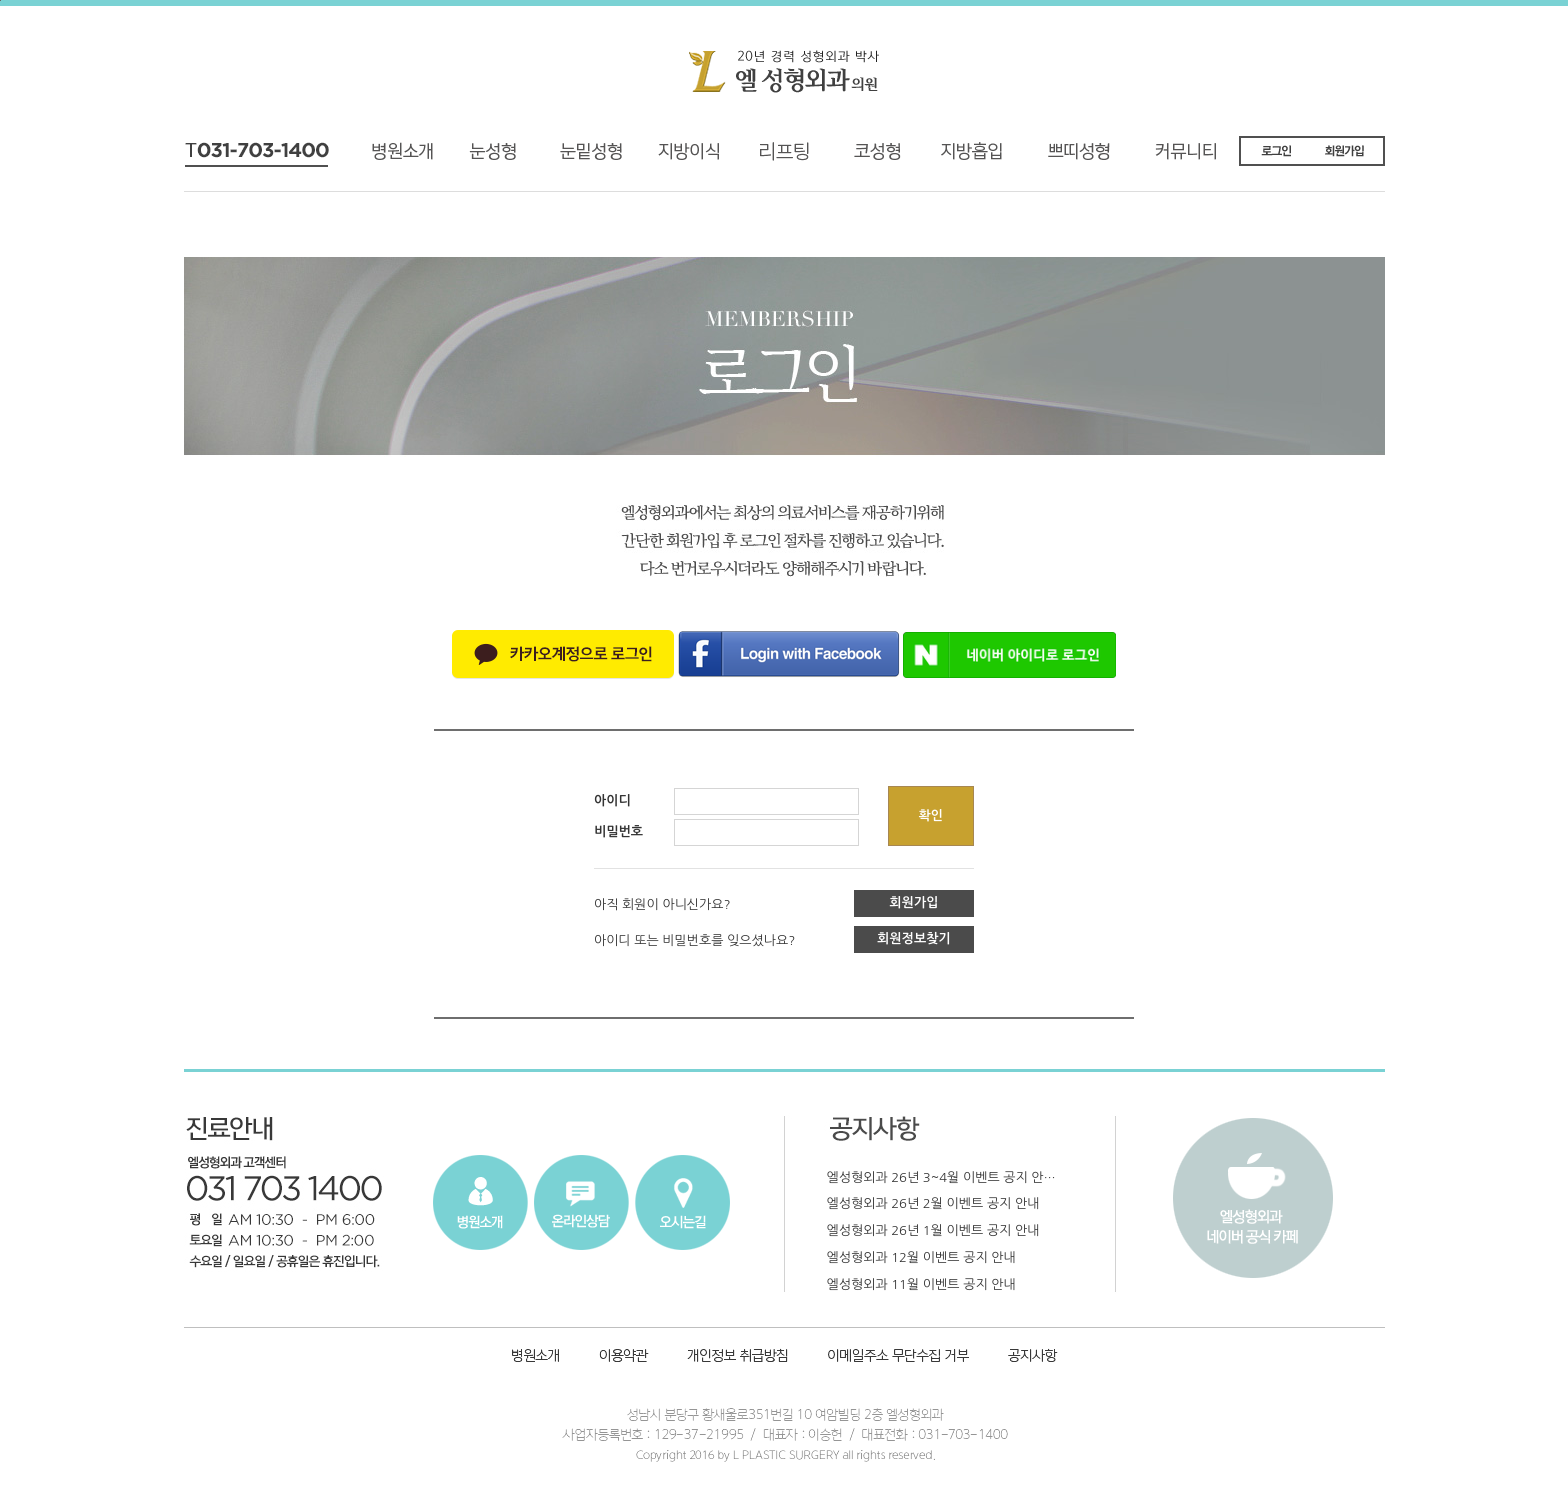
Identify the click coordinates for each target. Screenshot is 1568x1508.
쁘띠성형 (1089, 158)
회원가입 (914, 902)
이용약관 (623, 1358)
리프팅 (765, 158)
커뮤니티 (1199, 158)
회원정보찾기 (913, 938)
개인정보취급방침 (739, 1358)
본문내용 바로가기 (0, 0)
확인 (931, 815)
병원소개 (410, 158)
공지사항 (1029, 1358)
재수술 (573, 158)
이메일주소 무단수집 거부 (899, 1358)
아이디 (612, 800)
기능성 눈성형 (492, 158)
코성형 (872, 158)
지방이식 (665, 158)
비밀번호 (618, 831)
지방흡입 (980, 158)
